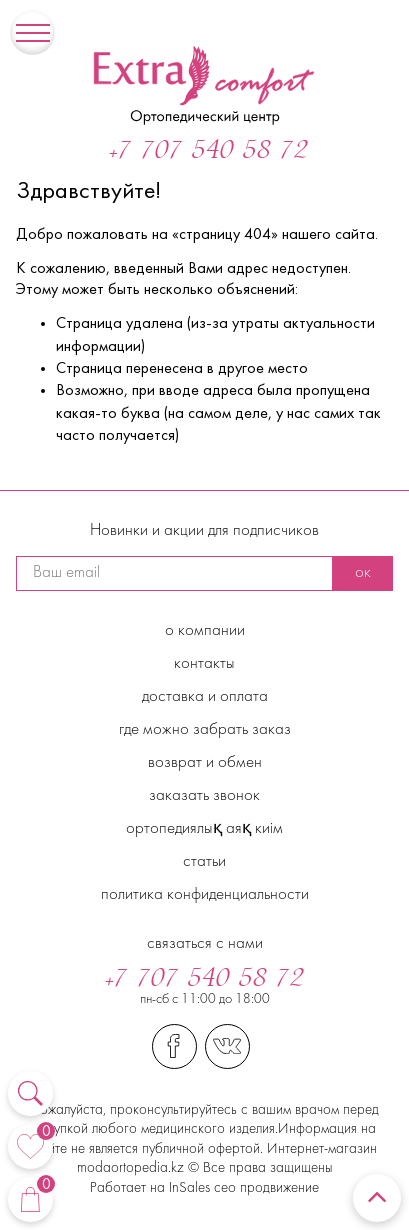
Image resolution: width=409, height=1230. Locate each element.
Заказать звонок (204, 796)
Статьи (204, 862)
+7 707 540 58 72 (208, 152)
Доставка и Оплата (205, 697)
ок (363, 573)
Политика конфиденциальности (205, 895)
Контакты (204, 664)
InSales (189, 1188)
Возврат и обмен (205, 763)
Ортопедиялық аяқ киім (204, 829)
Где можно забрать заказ (205, 730)
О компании (205, 631)
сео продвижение (264, 1188)
